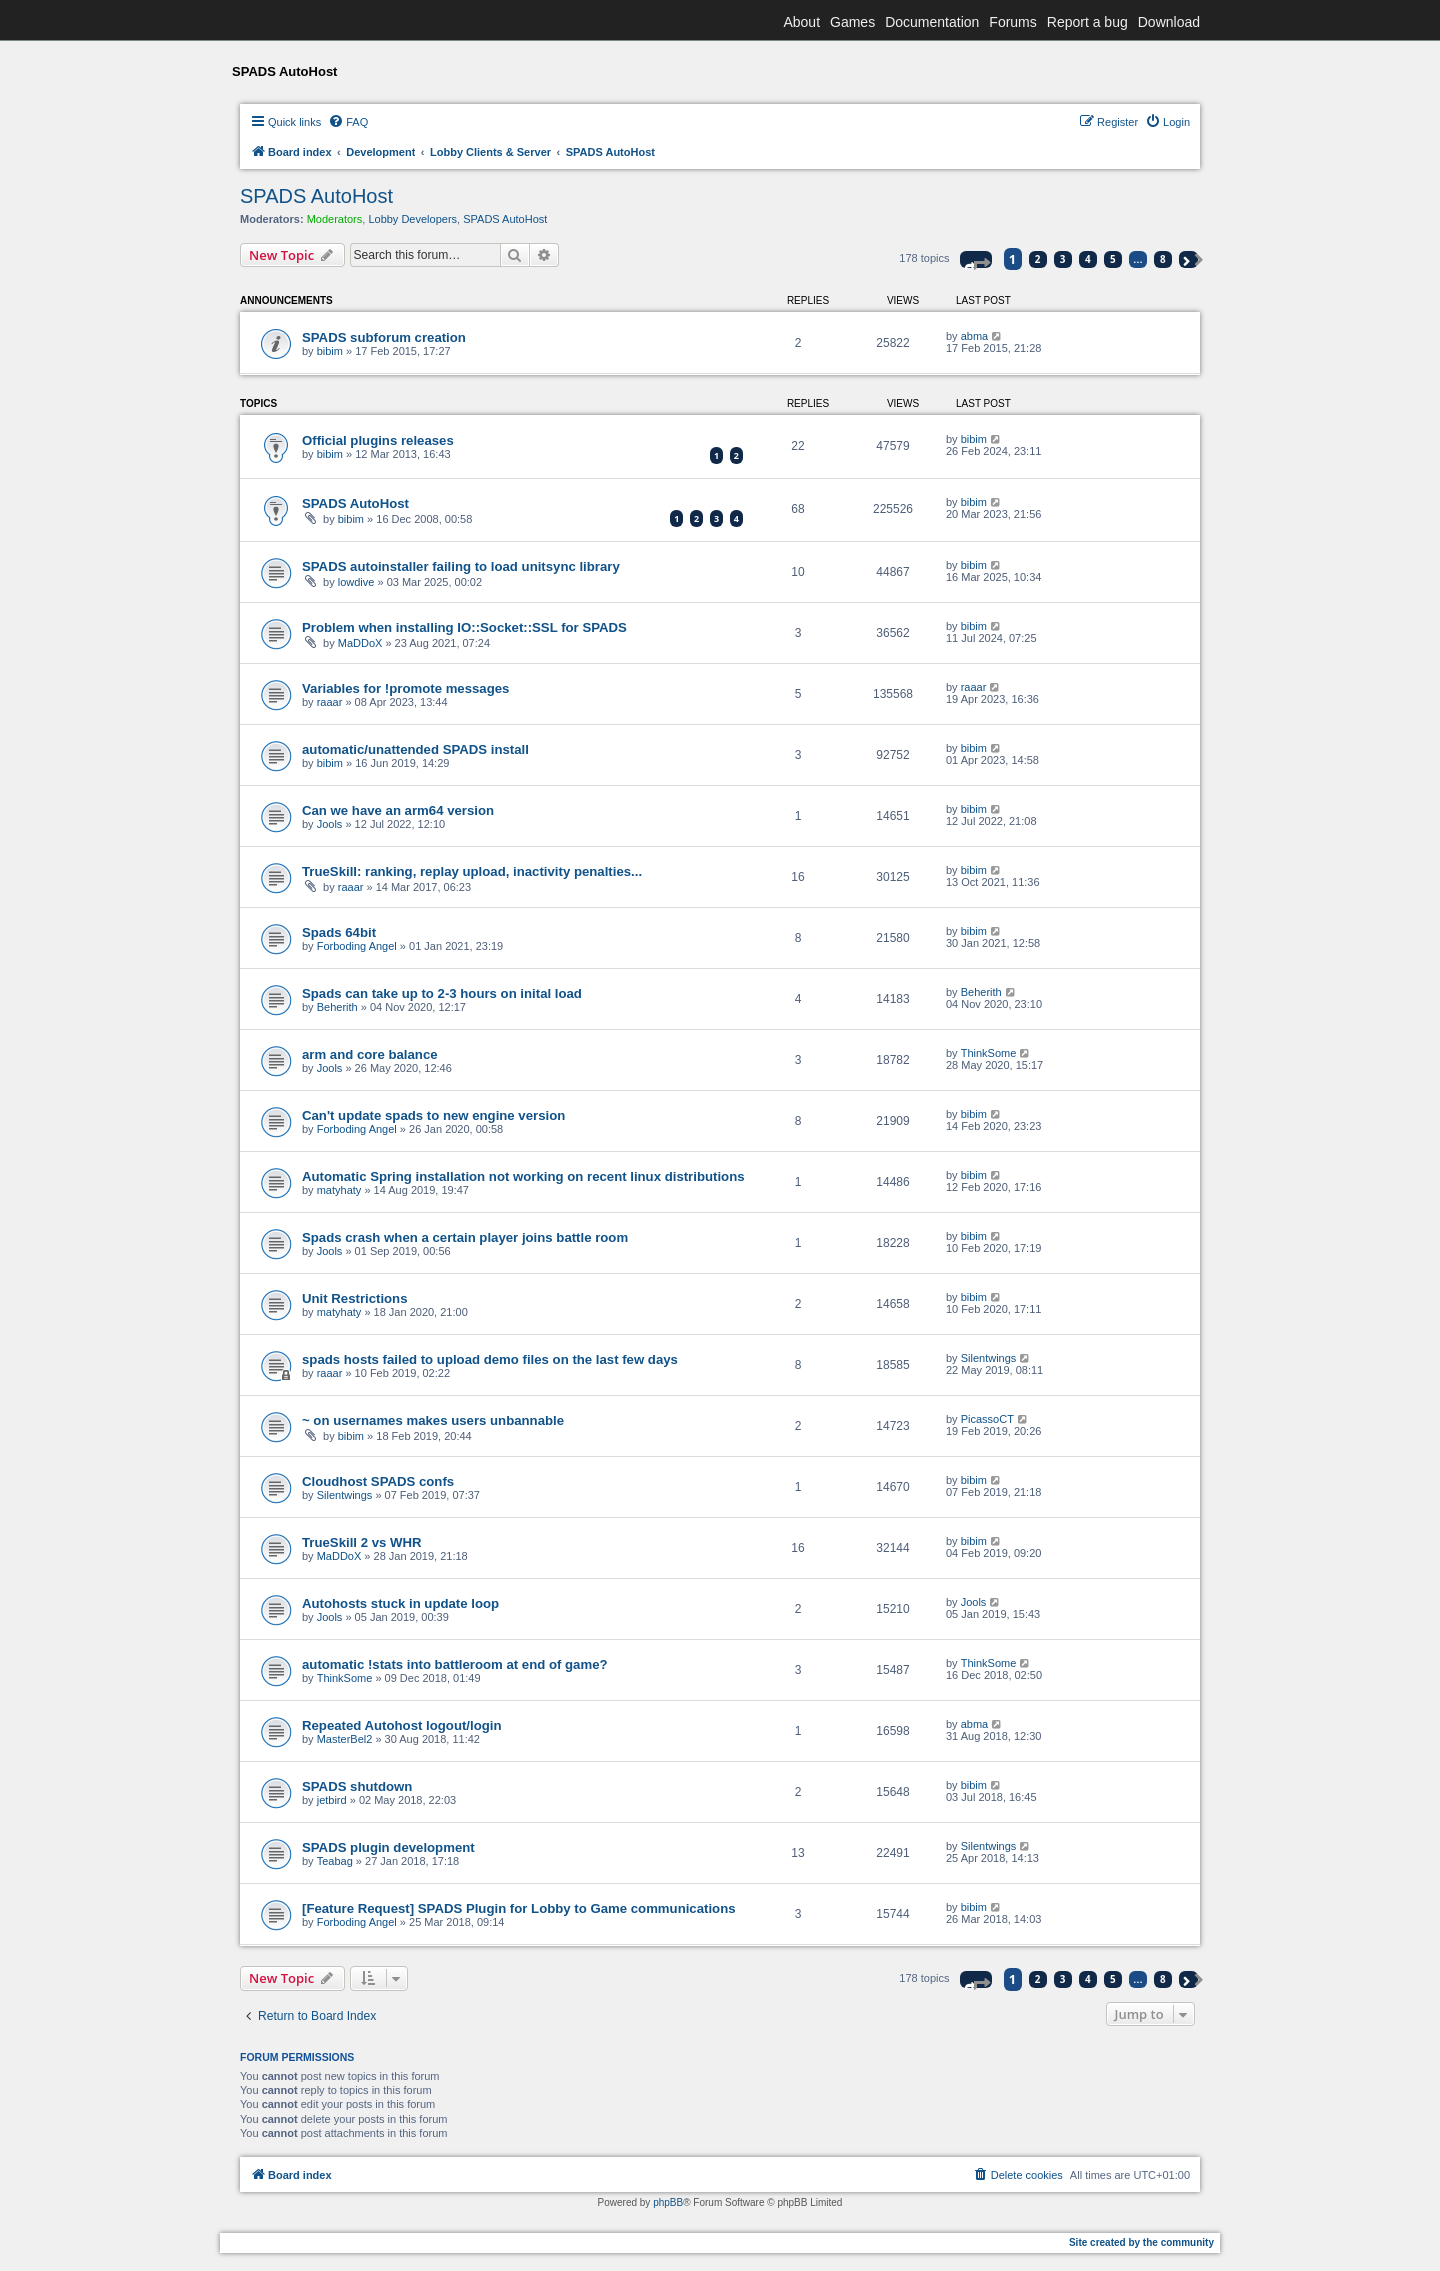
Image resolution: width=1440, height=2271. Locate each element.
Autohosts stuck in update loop (400, 1603)
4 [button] (1088, 259)
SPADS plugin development (388, 1847)
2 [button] (1038, 259)
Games (852, 22)
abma (975, 336)
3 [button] (1063, 259)
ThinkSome (989, 1053)
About (801, 22)
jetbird (332, 1800)
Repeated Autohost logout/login (402, 1725)
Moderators (335, 219)
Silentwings (989, 1358)
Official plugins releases (378, 440)
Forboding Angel (357, 946)
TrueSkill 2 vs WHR (361, 1542)
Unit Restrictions (355, 1298)
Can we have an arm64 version (398, 810)
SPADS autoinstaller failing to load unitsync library (461, 566)
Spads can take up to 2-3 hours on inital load (442, 993)
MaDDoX (360, 643)
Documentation (932, 22)
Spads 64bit (339, 932)
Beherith (337, 1007)
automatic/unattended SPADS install (415, 749)
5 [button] (1113, 259)
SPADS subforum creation (384, 337)
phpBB (668, 2202)
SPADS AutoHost (316, 196)
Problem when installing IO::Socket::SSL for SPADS (464, 627)
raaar (330, 702)
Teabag (335, 1861)
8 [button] (1163, 259)
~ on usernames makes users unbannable (433, 1420)
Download (1169, 22)
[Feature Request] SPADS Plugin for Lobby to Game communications (519, 1908)
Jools (330, 824)
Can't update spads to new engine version (433, 1115)
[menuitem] (348, 122)
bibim (330, 351)
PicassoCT (987, 1419)
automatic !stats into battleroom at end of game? (455, 1664)
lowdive (356, 582)
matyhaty (339, 1190)
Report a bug (1087, 22)
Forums (1012, 22)
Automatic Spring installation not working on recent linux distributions (523, 1176)
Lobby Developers (412, 219)
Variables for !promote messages (405, 688)
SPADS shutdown (357, 1786)
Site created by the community (1141, 2242)
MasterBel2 (345, 1739)
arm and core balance (370, 1054)
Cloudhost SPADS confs (378, 1481)
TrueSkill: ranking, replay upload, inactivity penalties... (472, 871)
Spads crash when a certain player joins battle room (465, 1237)
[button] (976, 259)
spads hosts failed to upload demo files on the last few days (490, 1359)
